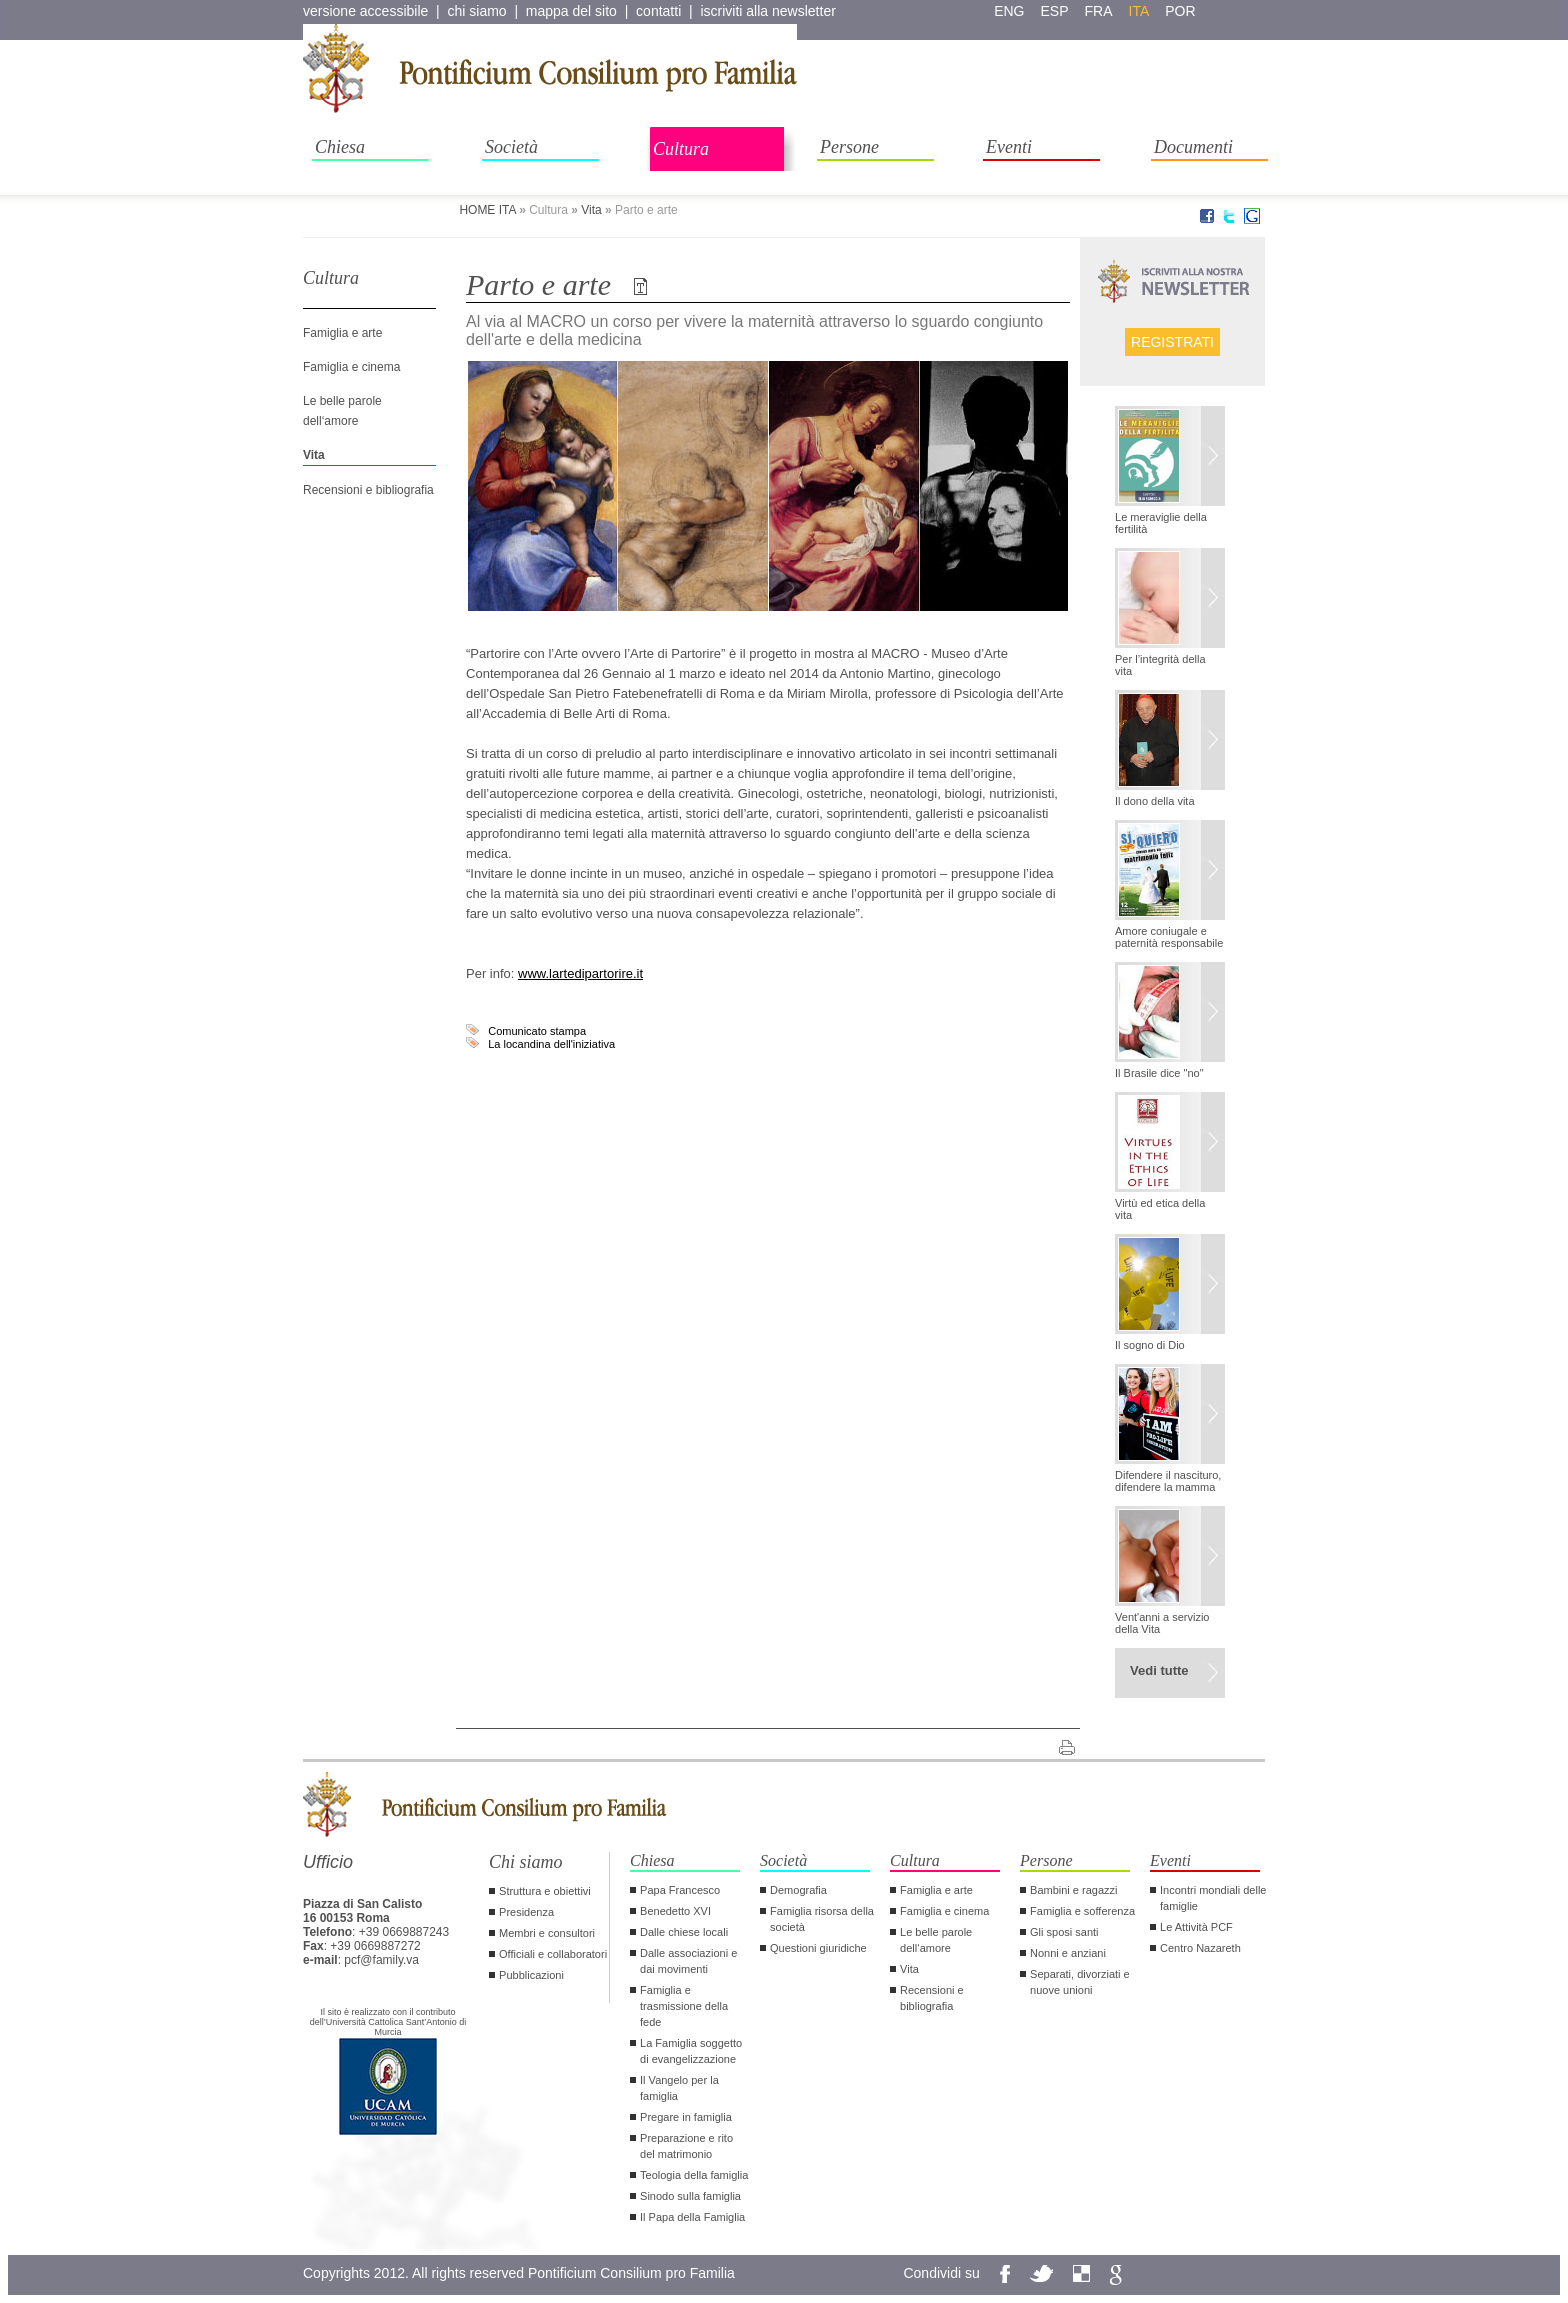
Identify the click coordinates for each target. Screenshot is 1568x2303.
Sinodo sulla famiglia (690, 2196)
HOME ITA (487, 210)
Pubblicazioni (531, 1975)
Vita (591, 210)
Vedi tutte (1159, 1670)
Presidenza (526, 1912)
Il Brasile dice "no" (1159, 1073)
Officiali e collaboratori (553, 1954)
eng (1009, 11)
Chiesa (340, 147)
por (1180, 11)
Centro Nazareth (1200, 1948)
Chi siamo (526, 1862)
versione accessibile (365, 11)
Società (511, 147)
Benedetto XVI (675, 1911)
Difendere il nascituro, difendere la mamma (1168, 1481)
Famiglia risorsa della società (822, 1919)
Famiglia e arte (342, 333)
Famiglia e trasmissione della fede (684, 2006)
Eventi (1009, 147)
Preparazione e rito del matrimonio (686, 2146)
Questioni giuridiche (818, 1948)
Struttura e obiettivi (545, 1891)
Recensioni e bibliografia (368, 490)
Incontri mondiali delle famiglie (1213, 1898)
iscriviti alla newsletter (767, 11)
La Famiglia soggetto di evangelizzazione (691, 2051)
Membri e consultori (547, 1933)
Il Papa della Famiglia (692, 2217)
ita (1139, 11)
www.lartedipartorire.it (580, 973)
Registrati (1172, 342)
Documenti (1193, 147)
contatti (658, 11)
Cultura (681, 149)
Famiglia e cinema (351, 367)
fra (1099, 11)
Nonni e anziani (1068, 1953)
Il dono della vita (1155, 801)
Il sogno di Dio (1150, 1345)
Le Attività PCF (1196, 1927)
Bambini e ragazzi (1073, 1890)
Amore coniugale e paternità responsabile (1169, 937)
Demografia (798, 1890)
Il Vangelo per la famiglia (679, 2088)
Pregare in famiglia (686, 2117)
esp (1055, 11)
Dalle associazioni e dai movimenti (688, 1961)
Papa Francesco (680, 1890)
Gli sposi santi (1064, 1932)
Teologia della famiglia (694, 2175)
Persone (849, 147)
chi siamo (477, 11)
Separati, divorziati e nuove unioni (1080, 1982)
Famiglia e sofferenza (1082, 1911)
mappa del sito (571, 11)
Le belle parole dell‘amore (936, 1940)
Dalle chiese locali (684, 1932)
